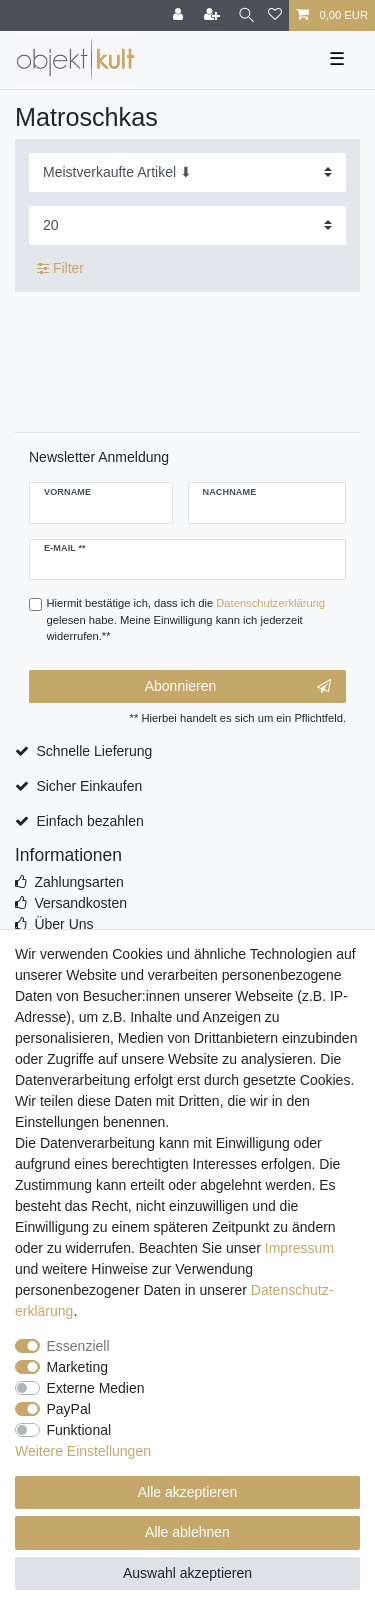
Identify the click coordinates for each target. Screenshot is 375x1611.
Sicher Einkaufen (89, 786)
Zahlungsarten (79, 882)
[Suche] (246, 15)
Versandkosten (80, 903)
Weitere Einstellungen (83, 1451)
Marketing (77, 1367)
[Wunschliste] (275, 15)
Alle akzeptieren (188, 1492)
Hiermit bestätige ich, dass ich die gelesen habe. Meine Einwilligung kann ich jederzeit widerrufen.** (186, 620)
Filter (60, 268)
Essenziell (78, 1346)
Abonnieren (238, 687)
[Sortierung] (187, 172)
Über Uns (63, 924)
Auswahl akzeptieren (187, 1573)
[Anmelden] (180, 15)
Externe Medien (96, 1388)
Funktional (79, 1430)
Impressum (299, 1248)
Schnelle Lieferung (94, 751)
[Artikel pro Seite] (187, 225)
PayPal (69, 1409)
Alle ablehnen (187, 1532)
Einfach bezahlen (89, 821)
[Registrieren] (214, 15)
